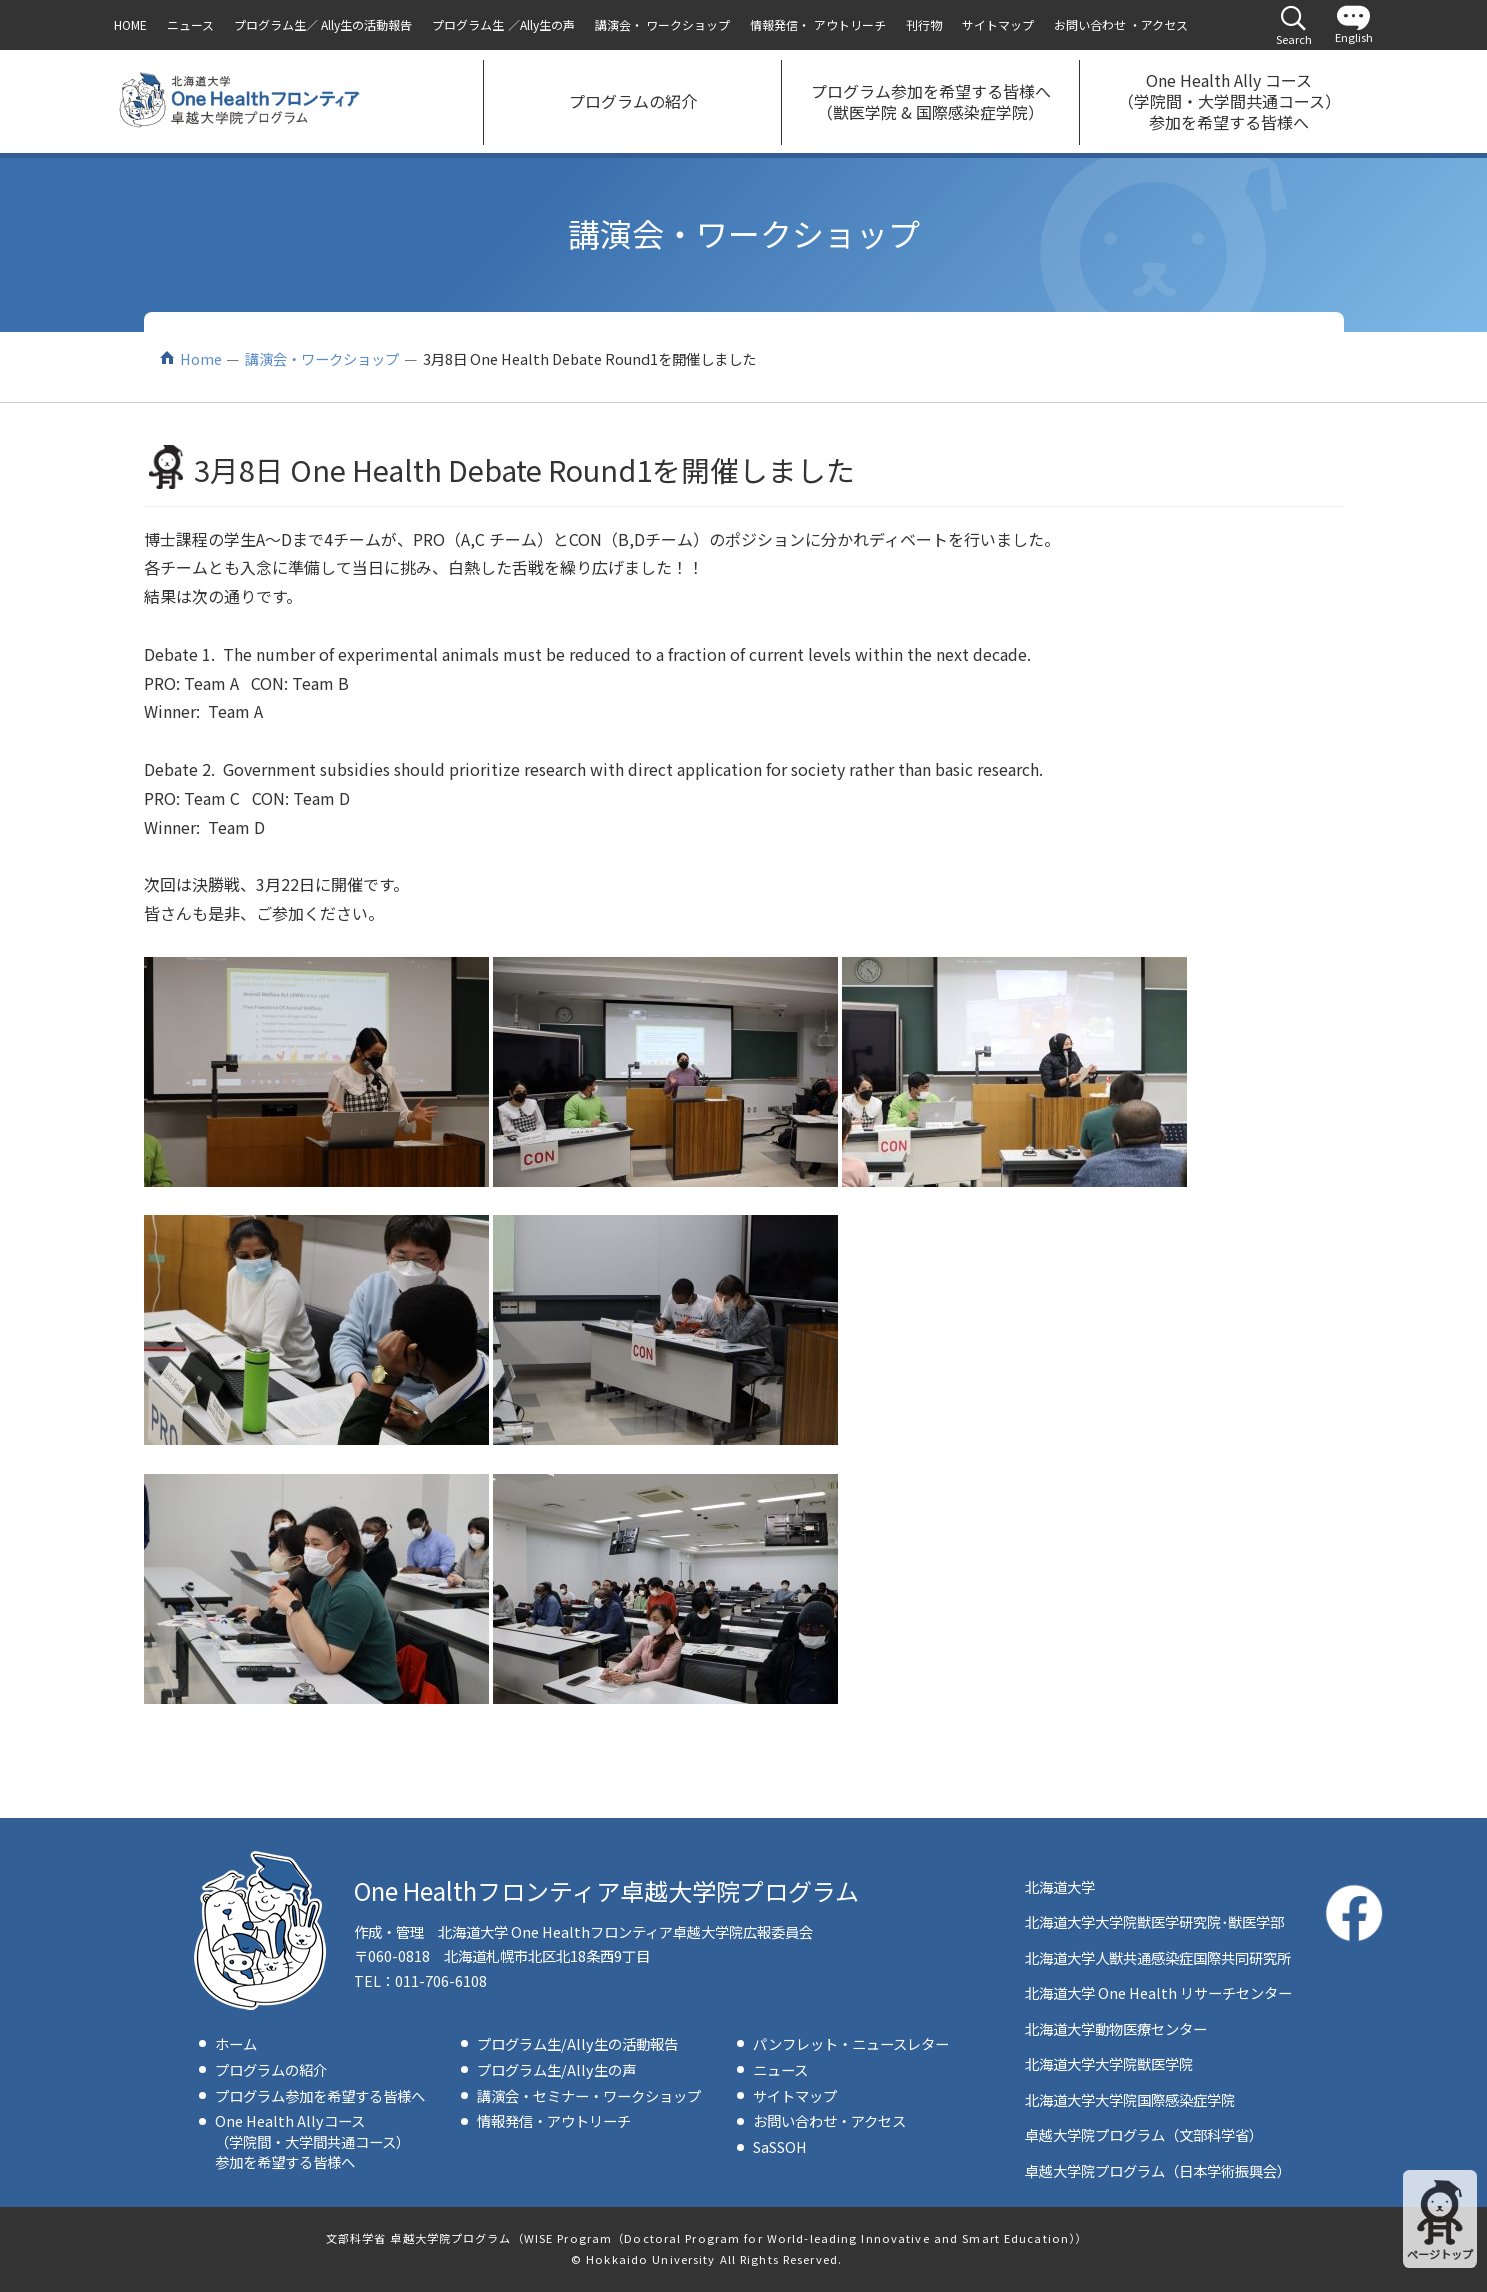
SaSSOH (780, 2146)
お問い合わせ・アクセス (829, 2120)
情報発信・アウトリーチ (554, 2120)
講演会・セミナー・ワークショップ (589, 2095)
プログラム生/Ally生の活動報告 (577, 2043)
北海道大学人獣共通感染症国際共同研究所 (1158, 1957)
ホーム (236, 2043)
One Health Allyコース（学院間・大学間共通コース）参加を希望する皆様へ (312, 2140)
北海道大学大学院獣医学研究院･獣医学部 (1154, 1921)
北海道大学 (1060, 1886)
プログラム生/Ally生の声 (556, 2069)
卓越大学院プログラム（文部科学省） (1144, 2134)
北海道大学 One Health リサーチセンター (1158, 1992)
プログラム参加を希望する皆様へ (320, 2095)
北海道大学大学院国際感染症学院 (1130, 2099)
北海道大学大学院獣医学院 (1109, 2063)
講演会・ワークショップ (322, 358)
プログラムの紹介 (271, 2069)
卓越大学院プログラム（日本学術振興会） (1158, 2170)
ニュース (780, 2069)
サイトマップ (795, 2095)
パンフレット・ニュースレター (851, 2043)
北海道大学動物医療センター (1116, 2028)
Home (201, 358)
